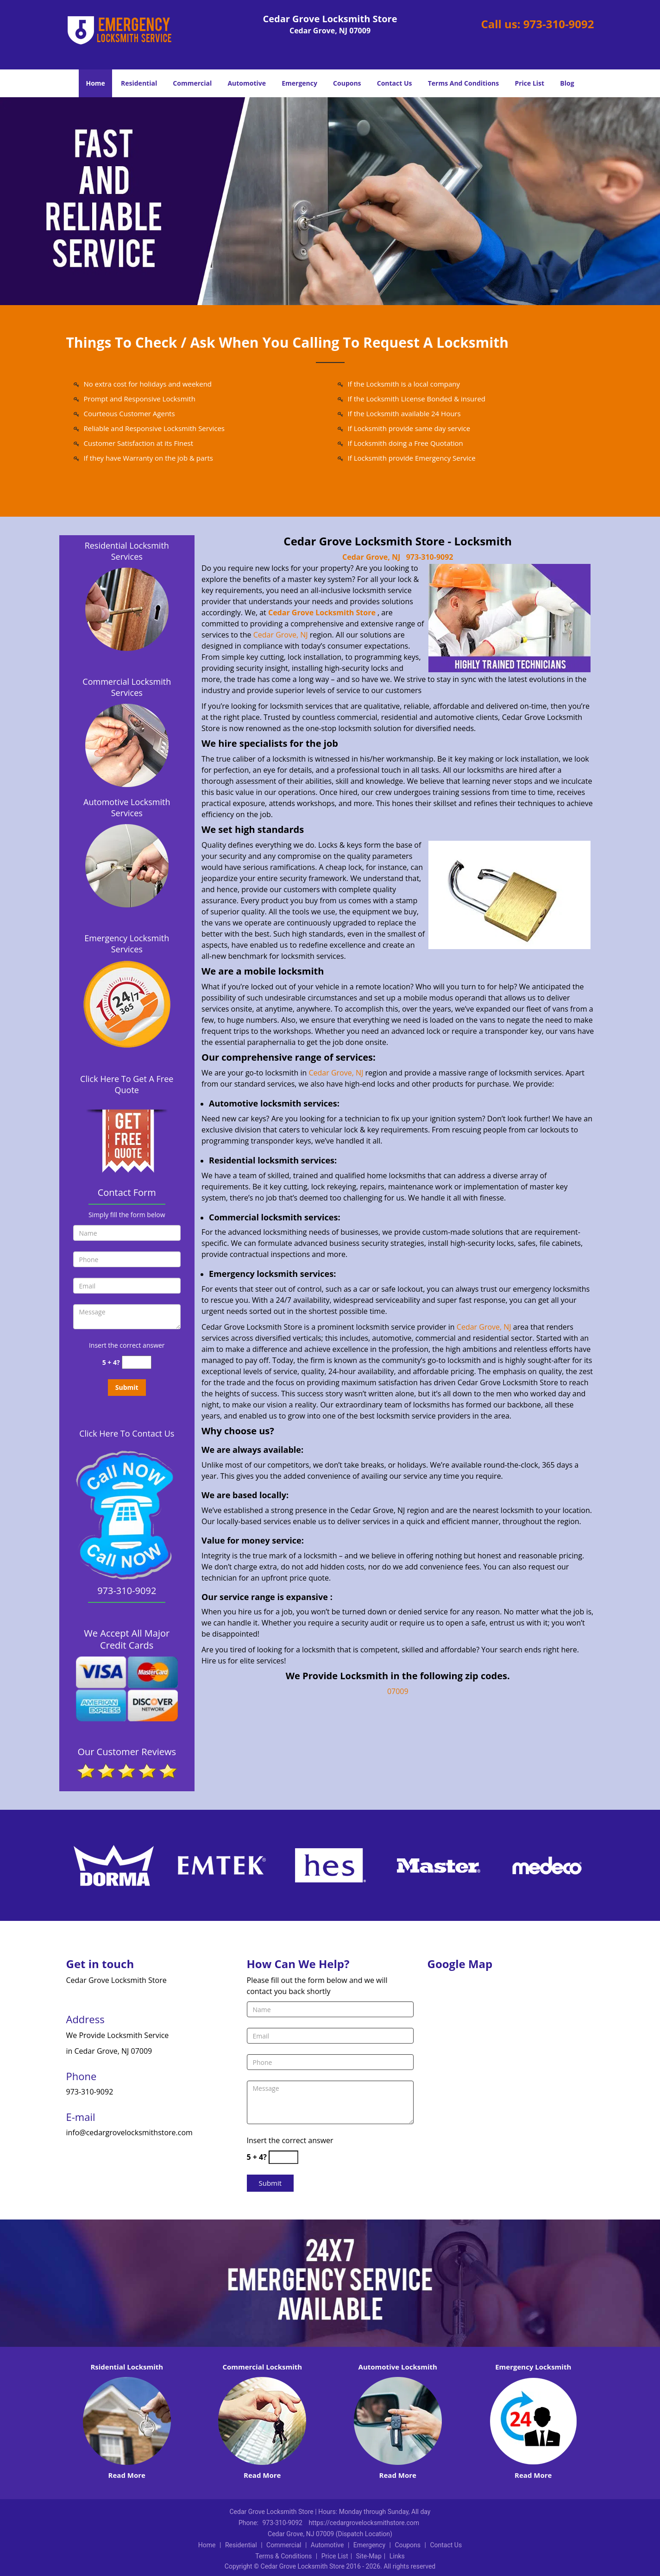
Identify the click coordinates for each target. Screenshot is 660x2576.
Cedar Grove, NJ (371, 557)
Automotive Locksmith (397, 2366)
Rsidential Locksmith (126, 2366)
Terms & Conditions (283, 2556)
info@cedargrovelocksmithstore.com (129, 2132)
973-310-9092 (558, 23)
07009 (398, 1691)
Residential (139, 83)
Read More (126, 2475)
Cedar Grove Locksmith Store (322, 612)
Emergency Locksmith (533, 2366)
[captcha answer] (136, 1362)
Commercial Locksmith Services (126, 687)
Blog (567, 83)
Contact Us (394, 83)
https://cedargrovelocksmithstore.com (363, 2522)
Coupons (347, 83)
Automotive (246, 83)
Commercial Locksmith (262, 2366)
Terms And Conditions (463, 83)
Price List (529, 83)
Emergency (299, 83)
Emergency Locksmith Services (126, 943)
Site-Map (369, 2556)
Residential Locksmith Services (127, 551)
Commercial (192, 83)
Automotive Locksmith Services (126, 807)
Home (95, 83)
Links (397, 2556)
